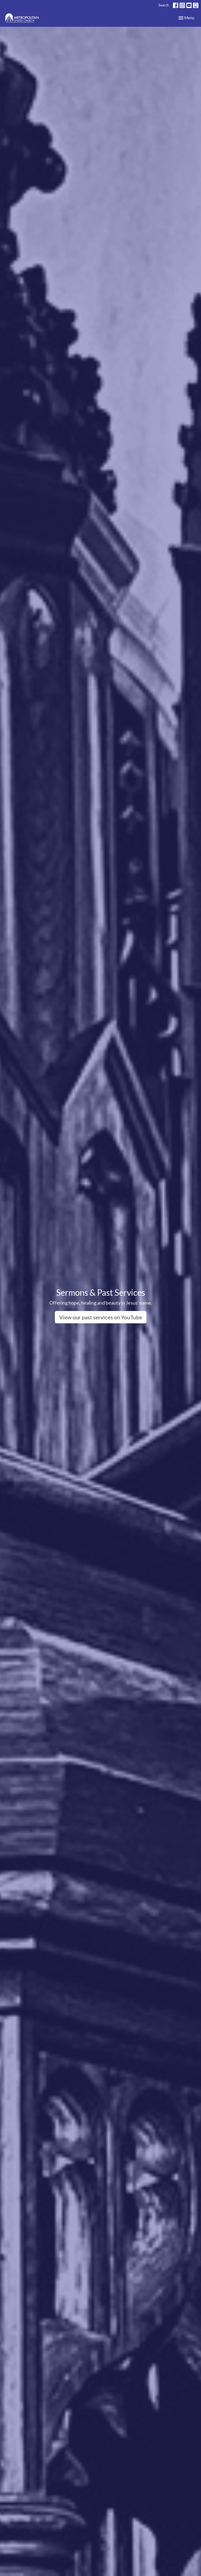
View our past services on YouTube (100, 1317)
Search (163, 5)
